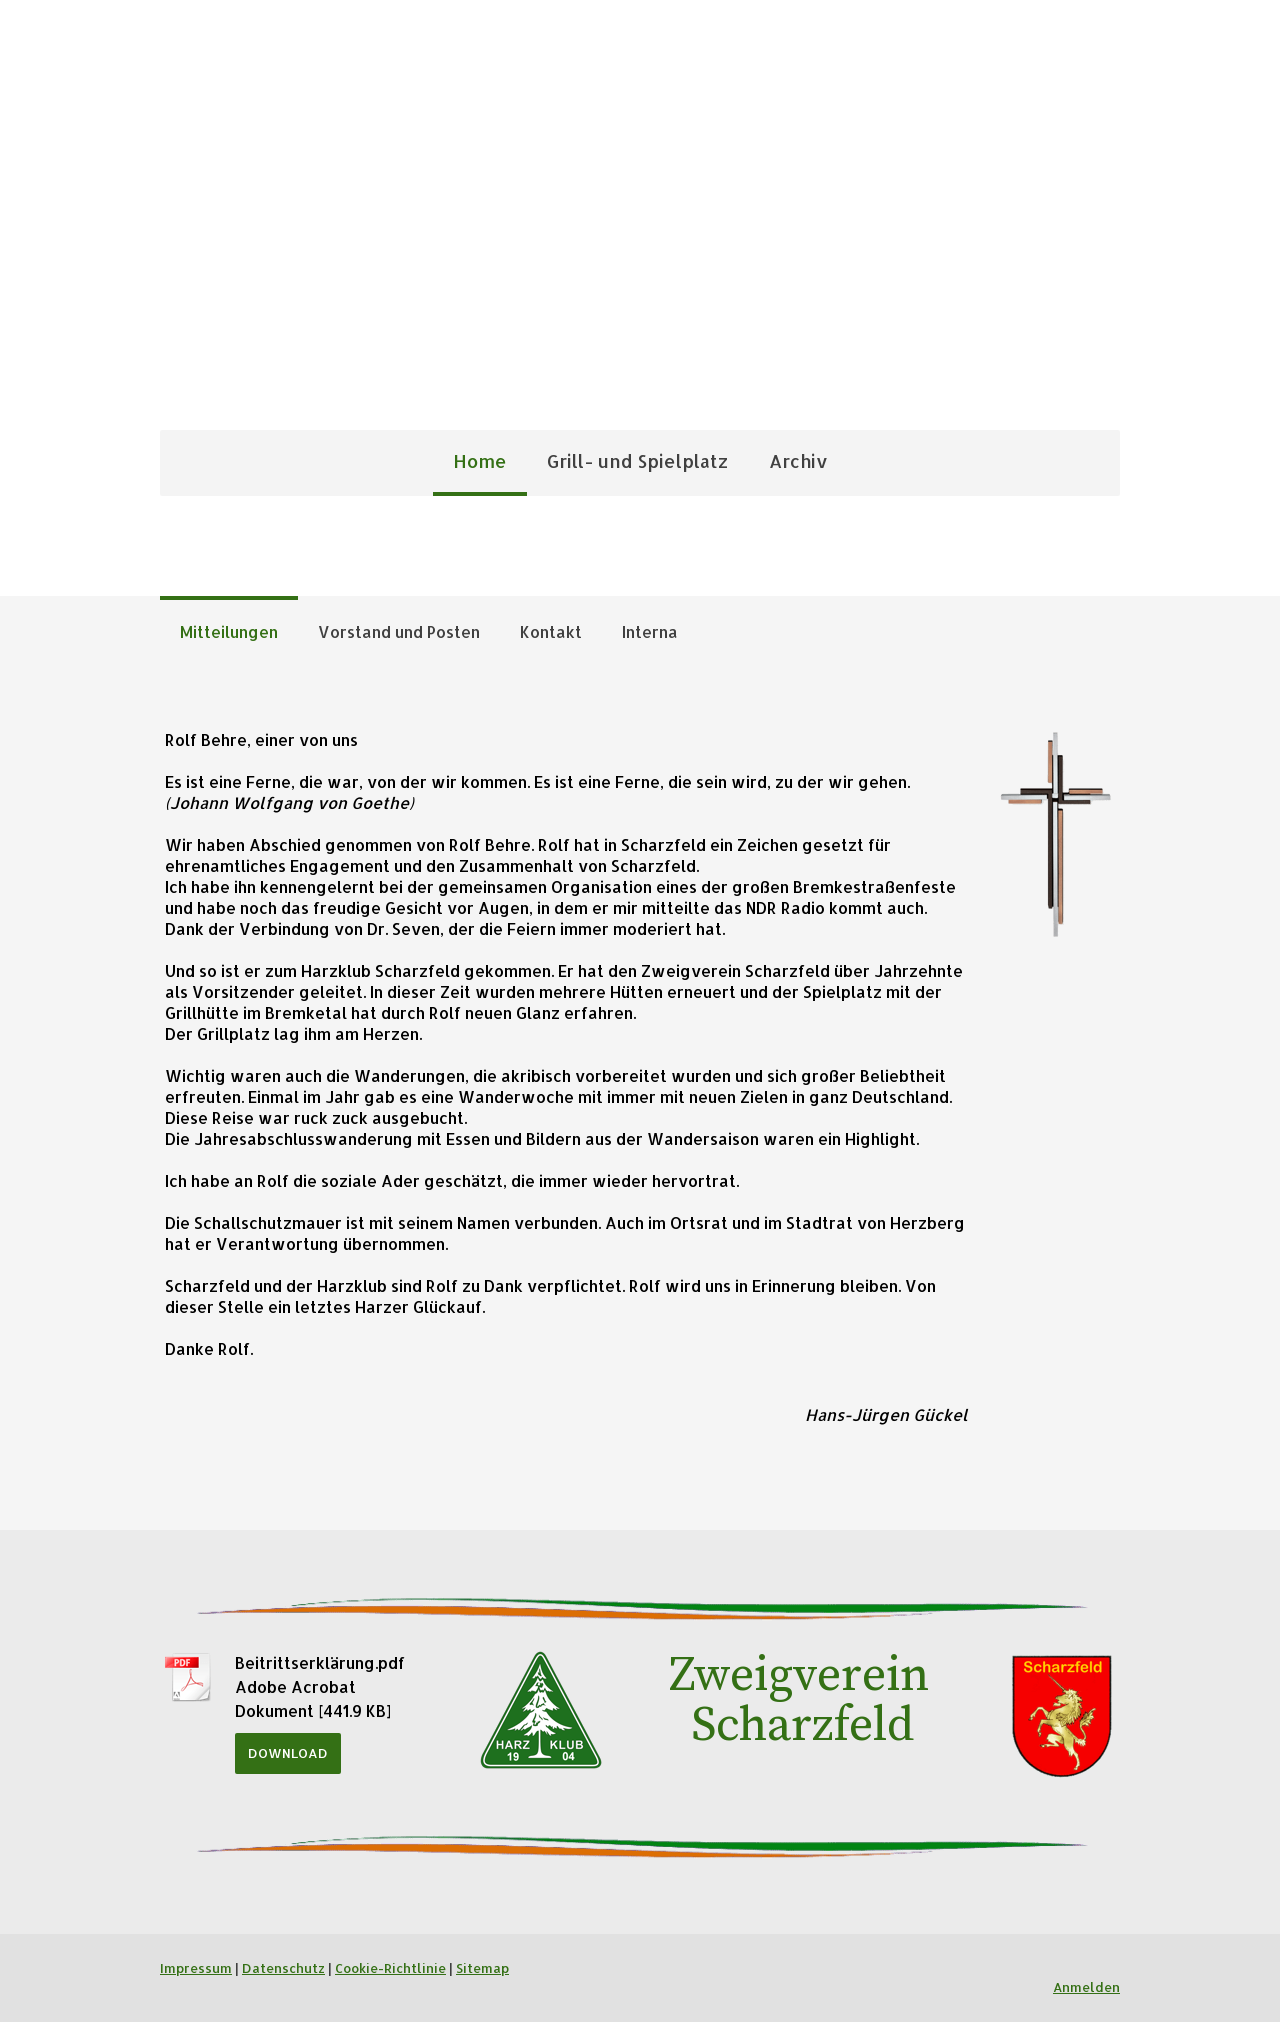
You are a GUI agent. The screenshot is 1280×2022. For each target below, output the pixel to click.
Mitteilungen (229, 631)
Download (288, 1753)
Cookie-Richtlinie (390, 1968)
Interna (650, 631)
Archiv (798, 460)
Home (480, 460)
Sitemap (482, 1968)
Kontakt (551, 631)
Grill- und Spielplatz (638, 460)
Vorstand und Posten (399, 631)
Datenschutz (283, 1968)
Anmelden (1086, 1987)
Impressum (196, 1968)
